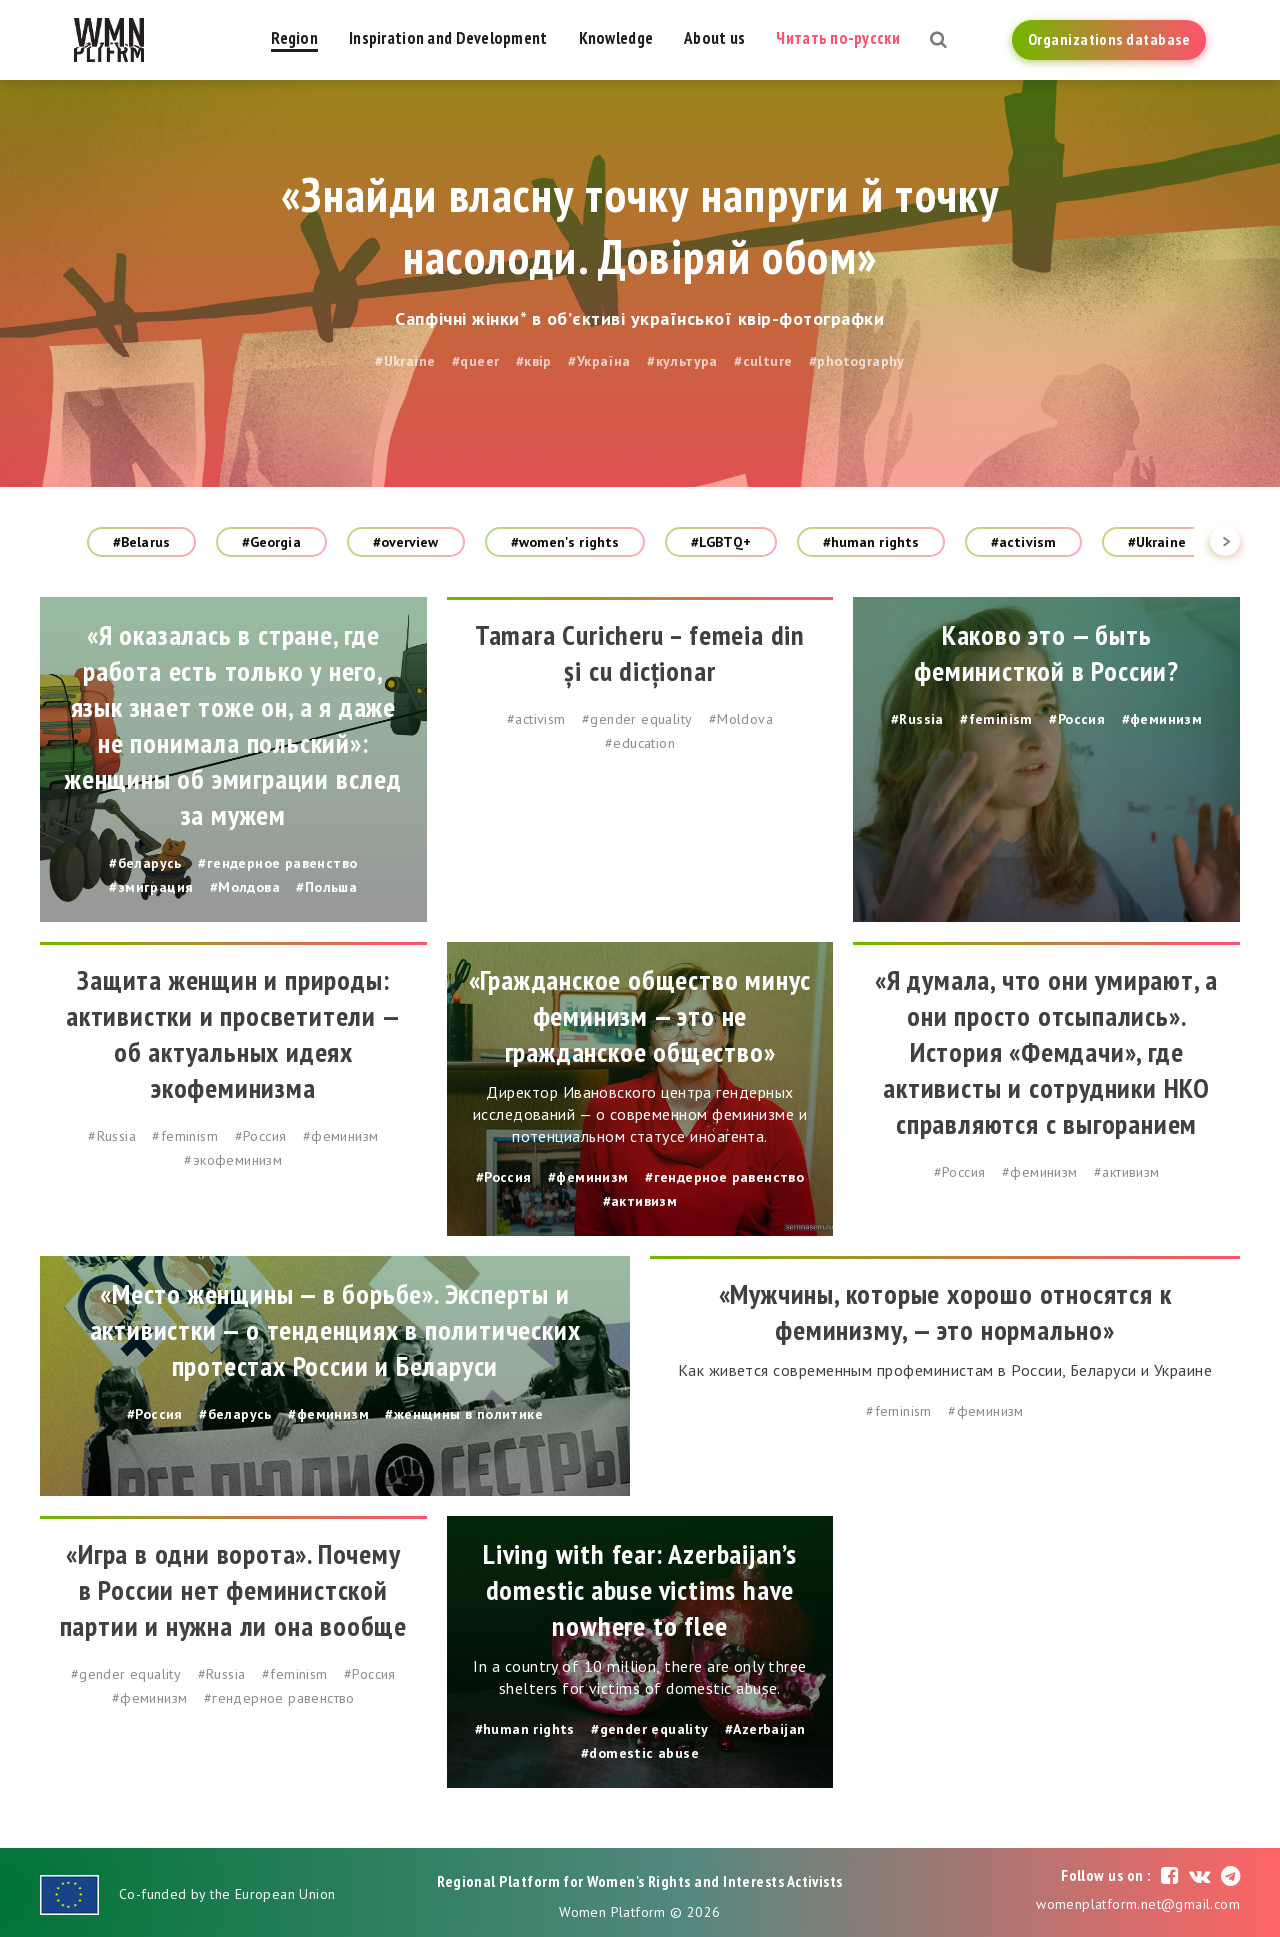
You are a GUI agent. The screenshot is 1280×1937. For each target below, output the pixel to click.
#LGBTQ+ (721, 542)
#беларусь (145, 863)
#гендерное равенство (277, 863)
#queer (475, 361)
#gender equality (637, 719)
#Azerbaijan (765, 1729)
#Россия (1077, 719)
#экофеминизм (233, 1160)
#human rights (871, 542)
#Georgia (271, 542)
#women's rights (565, 542)
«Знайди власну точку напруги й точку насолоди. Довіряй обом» (640, 225)
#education (640, 743)
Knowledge (616, 38)
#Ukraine (405, 361)
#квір (534, 361)
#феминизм (1162, 719)
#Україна (599, 361)
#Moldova (741, 719)
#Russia (917, 719)
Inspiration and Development (448, 38)
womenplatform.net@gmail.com (1138, 1904)
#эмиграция (151, 887)
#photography (857, 361)
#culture (763, 361)
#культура (682, 361)
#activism (1023, 542)
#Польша (326, 887)
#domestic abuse (640, 1753)
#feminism (996, 719)
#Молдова (245, 887)
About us (714, 38)
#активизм (640, 1201)
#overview (406, 542)
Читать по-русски (837, 38)
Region (294, 38)
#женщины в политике (464, 1414)
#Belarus (141, 542)
